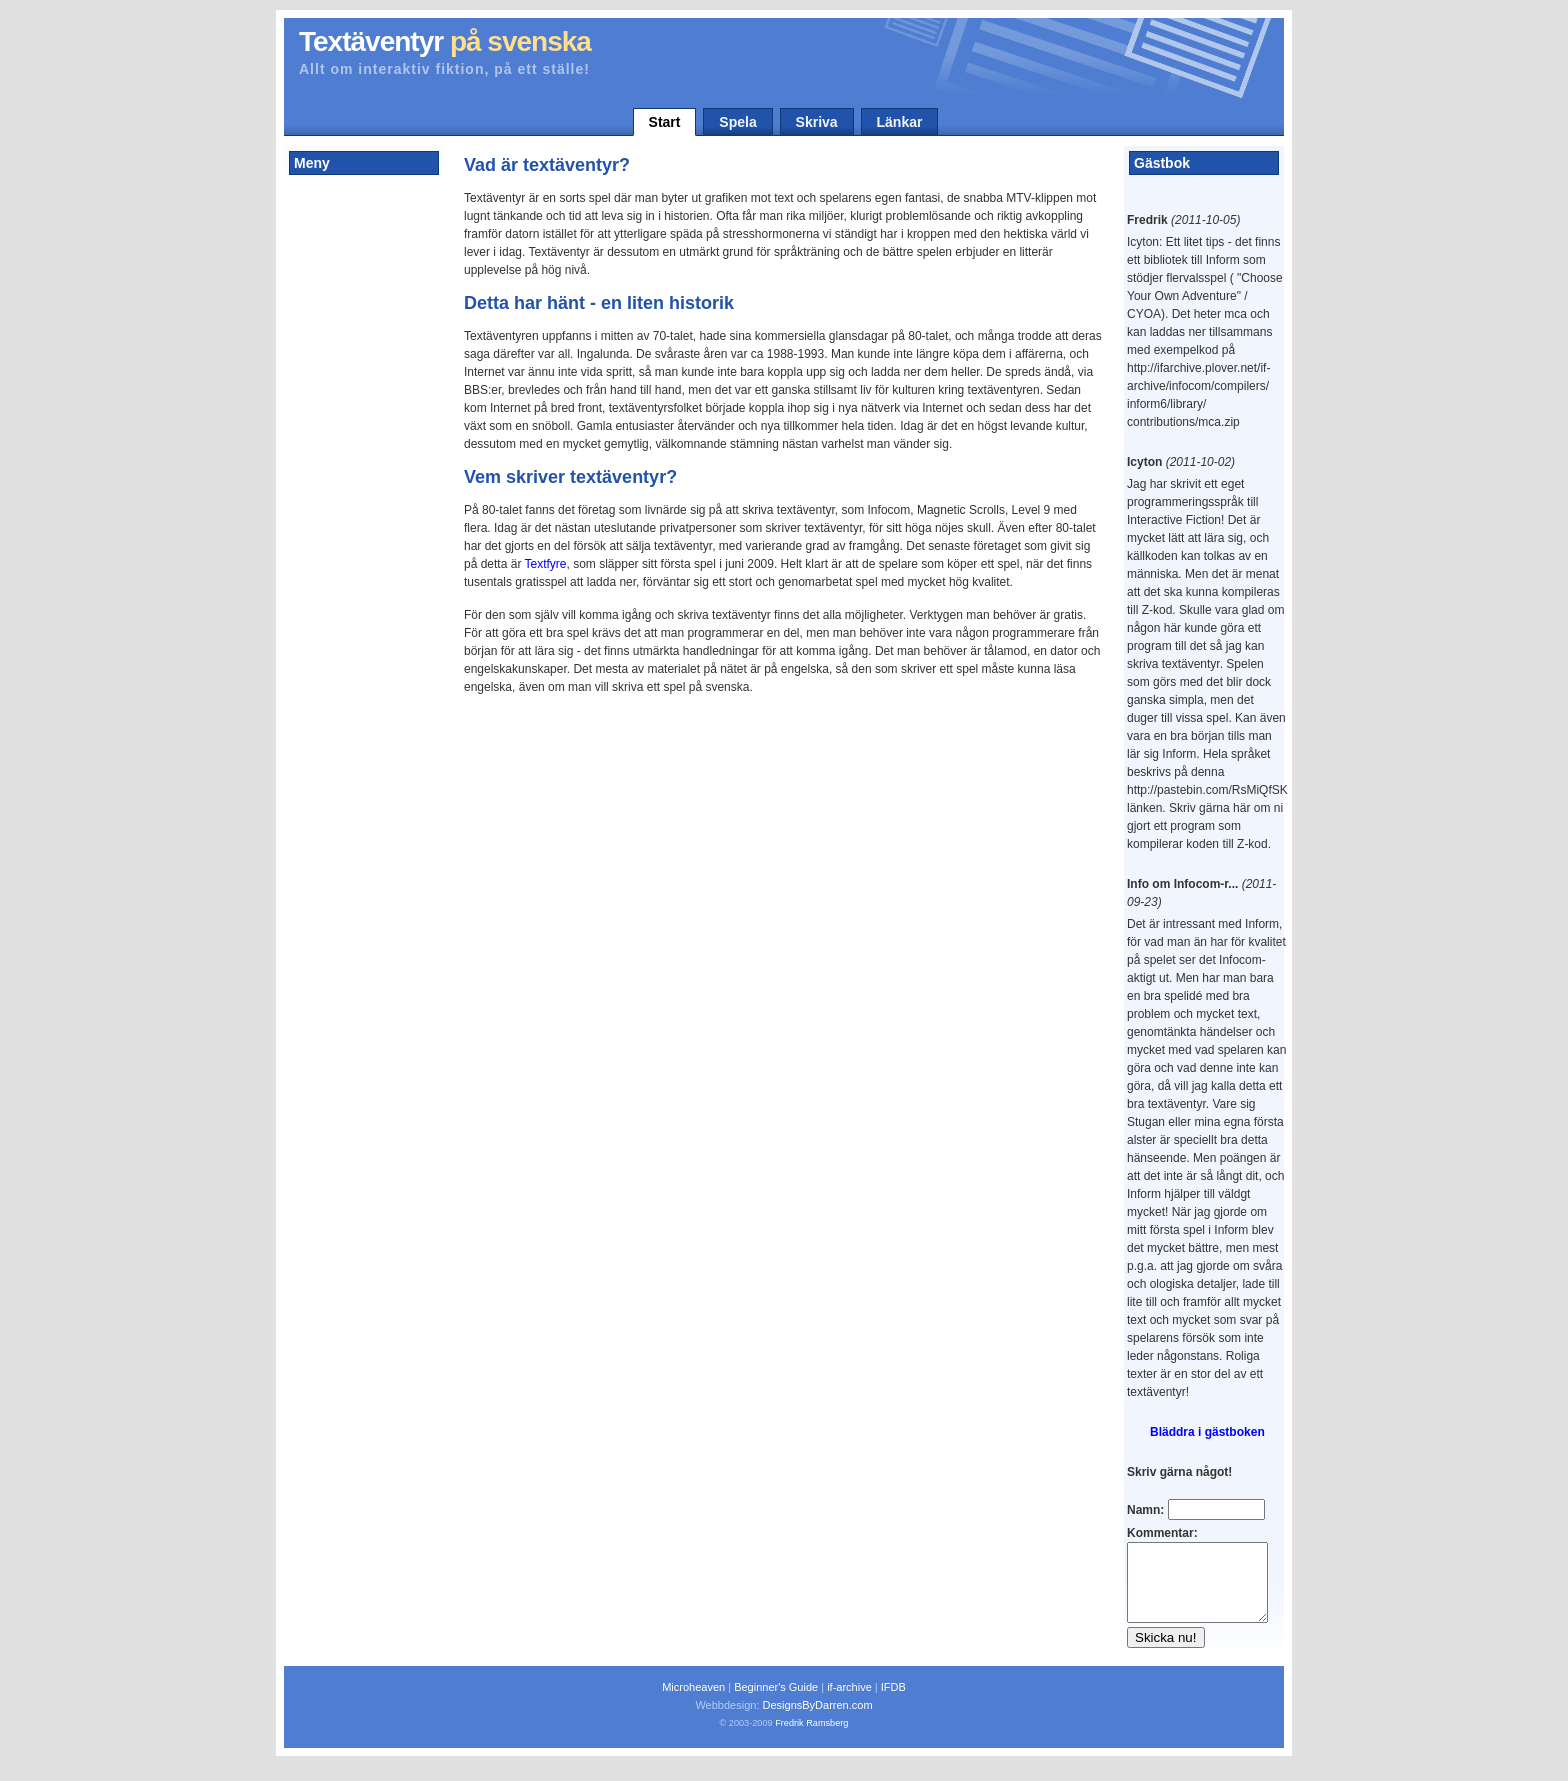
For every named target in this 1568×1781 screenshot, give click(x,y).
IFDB (893, 1702)
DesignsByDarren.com (818, 1720)
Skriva (817, 122)
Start (665, 122)
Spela (737, 122)
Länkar (900, 122)
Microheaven (693, 1702)
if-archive (849, 1702)
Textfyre (546, 564)
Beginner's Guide (776, 1702)
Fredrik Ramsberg (811, 1738)
